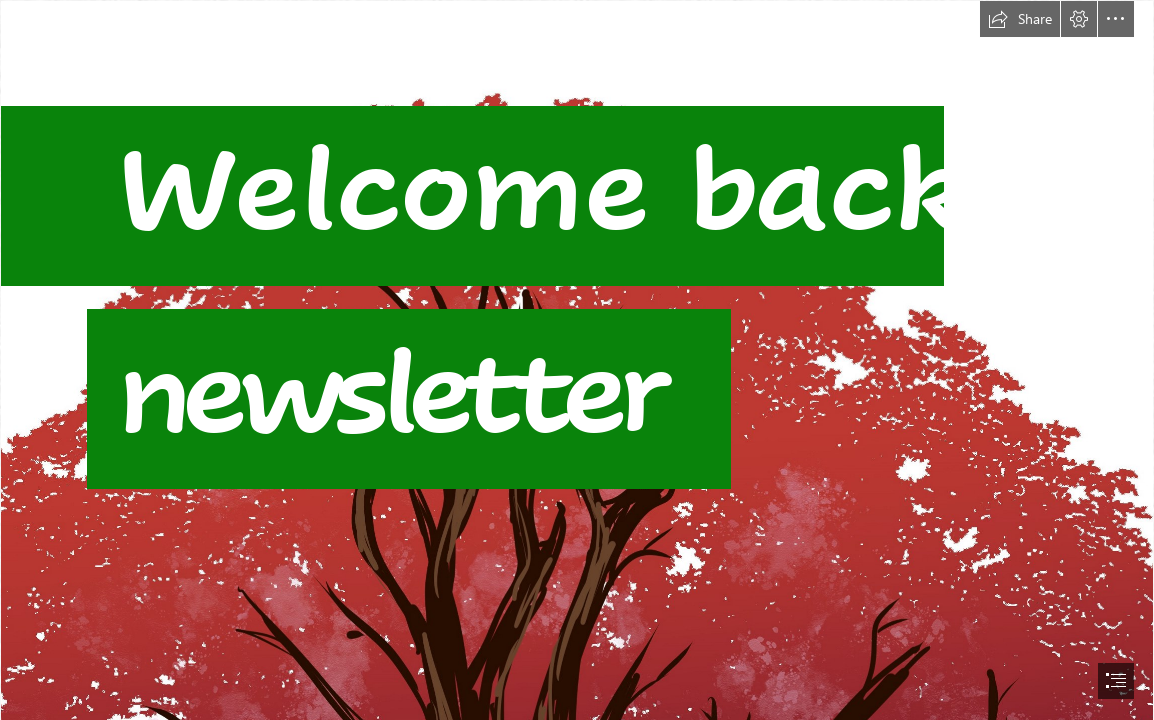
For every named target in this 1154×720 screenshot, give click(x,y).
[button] (1020, 19)
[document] (577, 360)
